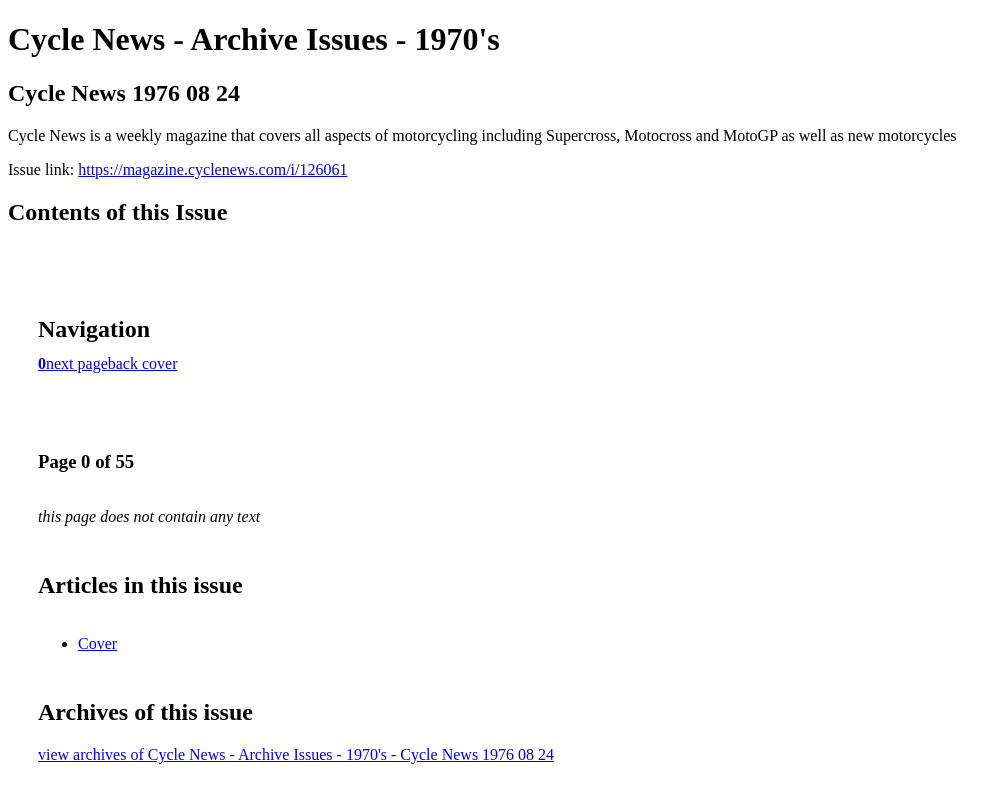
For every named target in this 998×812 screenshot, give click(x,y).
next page (77, 363)
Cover (97, 643)
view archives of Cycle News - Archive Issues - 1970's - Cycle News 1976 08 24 (296, 754)
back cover (143, 363)
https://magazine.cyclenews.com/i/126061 (212, 169)
